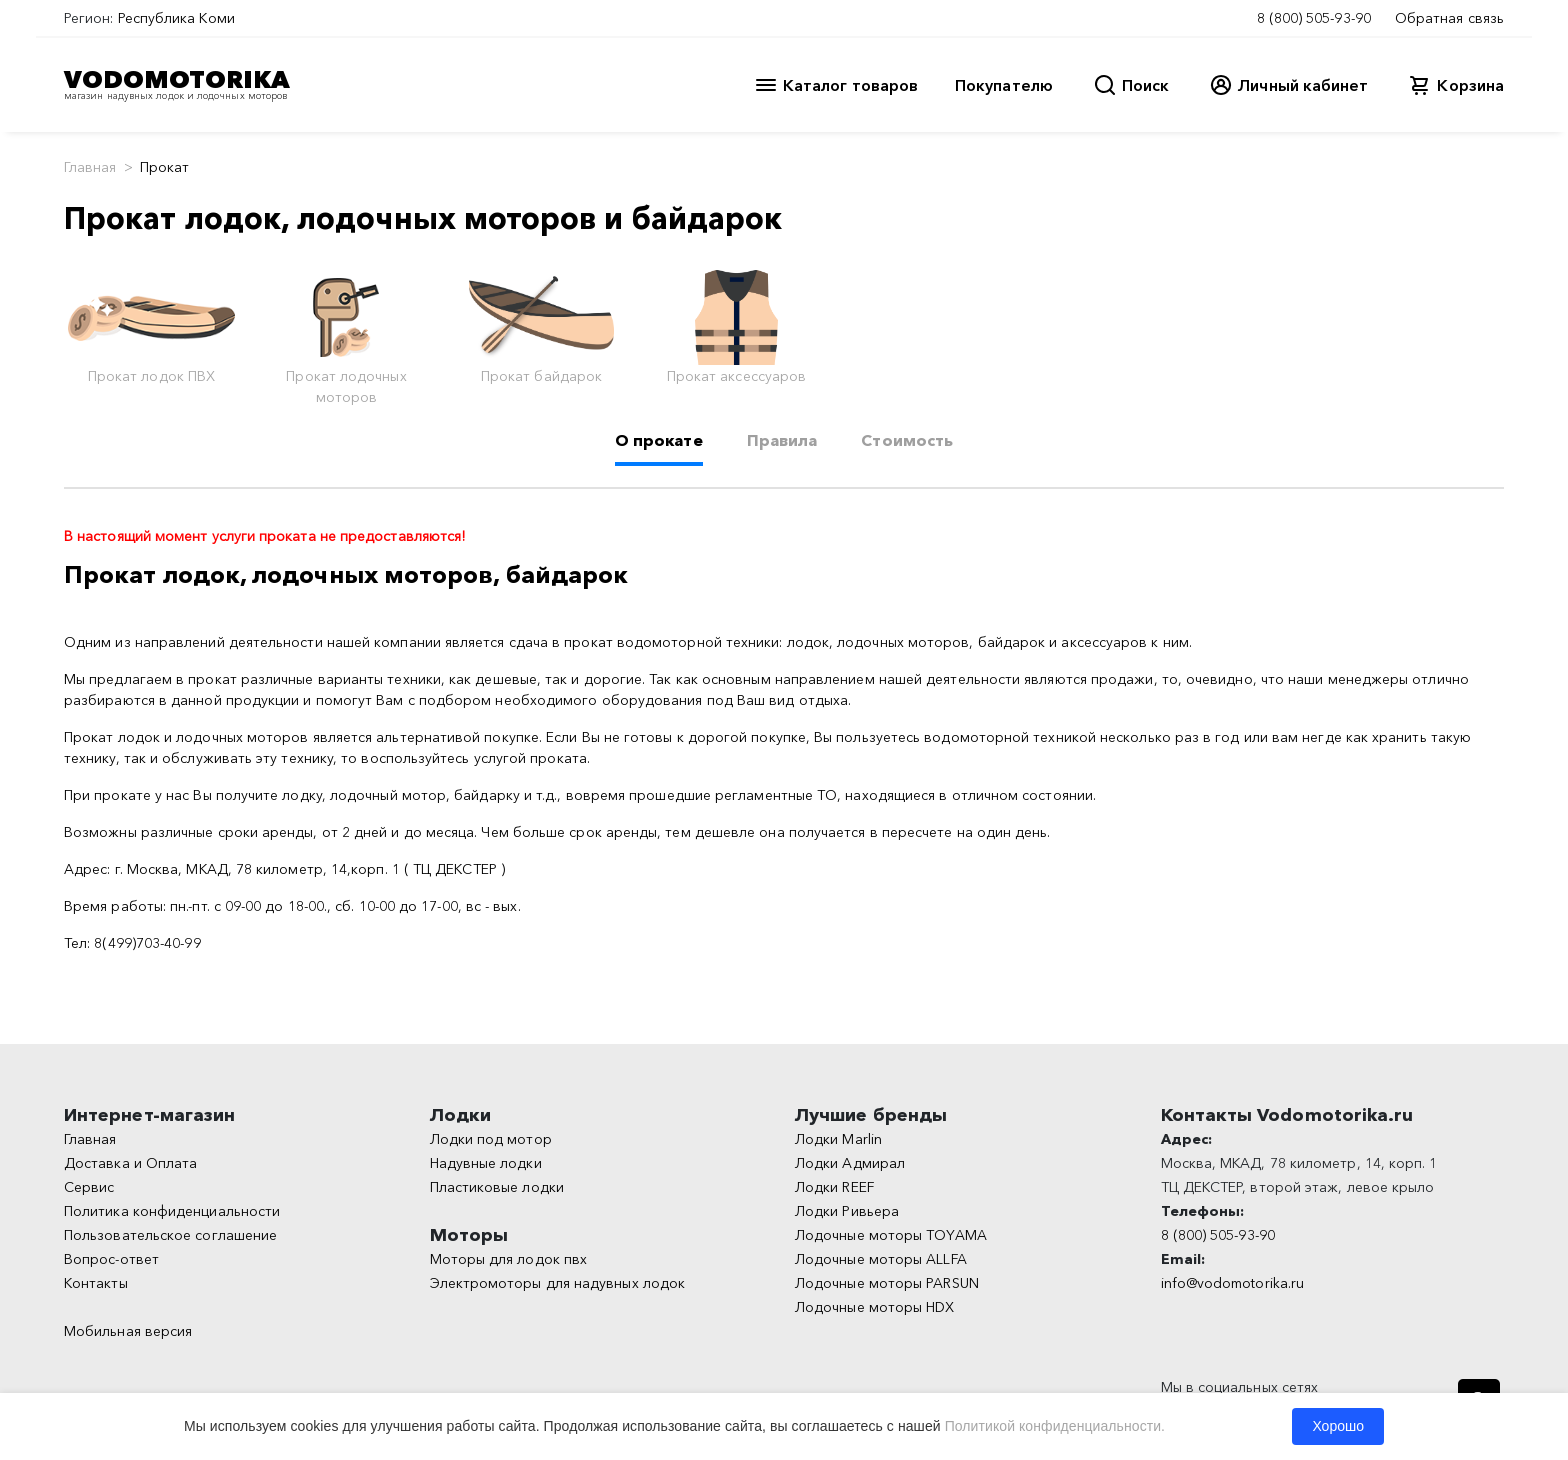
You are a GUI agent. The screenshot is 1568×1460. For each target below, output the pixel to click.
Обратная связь (1449, 18)
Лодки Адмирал (850, 1163)
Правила (782, 440)
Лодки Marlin (838, 1139)
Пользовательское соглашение (170, 1235)
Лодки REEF (834, 1187)
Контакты (96, 1283)
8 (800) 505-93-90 (1314, 18)
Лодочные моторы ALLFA (881, 1259)
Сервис (89, 1187)
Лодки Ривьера (847, 1211)
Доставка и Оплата (130, 1163)
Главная (90, 167)
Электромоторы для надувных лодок (558, 1283)
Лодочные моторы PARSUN (887, 1283)
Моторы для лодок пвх (509, 1259)
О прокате (659, 440)
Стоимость (907, 440)
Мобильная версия (128, 1331)
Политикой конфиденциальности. (1055, 1426)
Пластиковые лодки (497, 1187)
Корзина (1470, 85)
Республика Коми (176, 18)
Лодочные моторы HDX (875, 1307)
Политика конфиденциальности (172, 1211)
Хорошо (1338, 1426)
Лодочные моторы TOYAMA (891, 1235)
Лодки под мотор (491, 1139)
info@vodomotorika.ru (1233, 1283)
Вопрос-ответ (111, 1259)
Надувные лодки (486, 1163)
